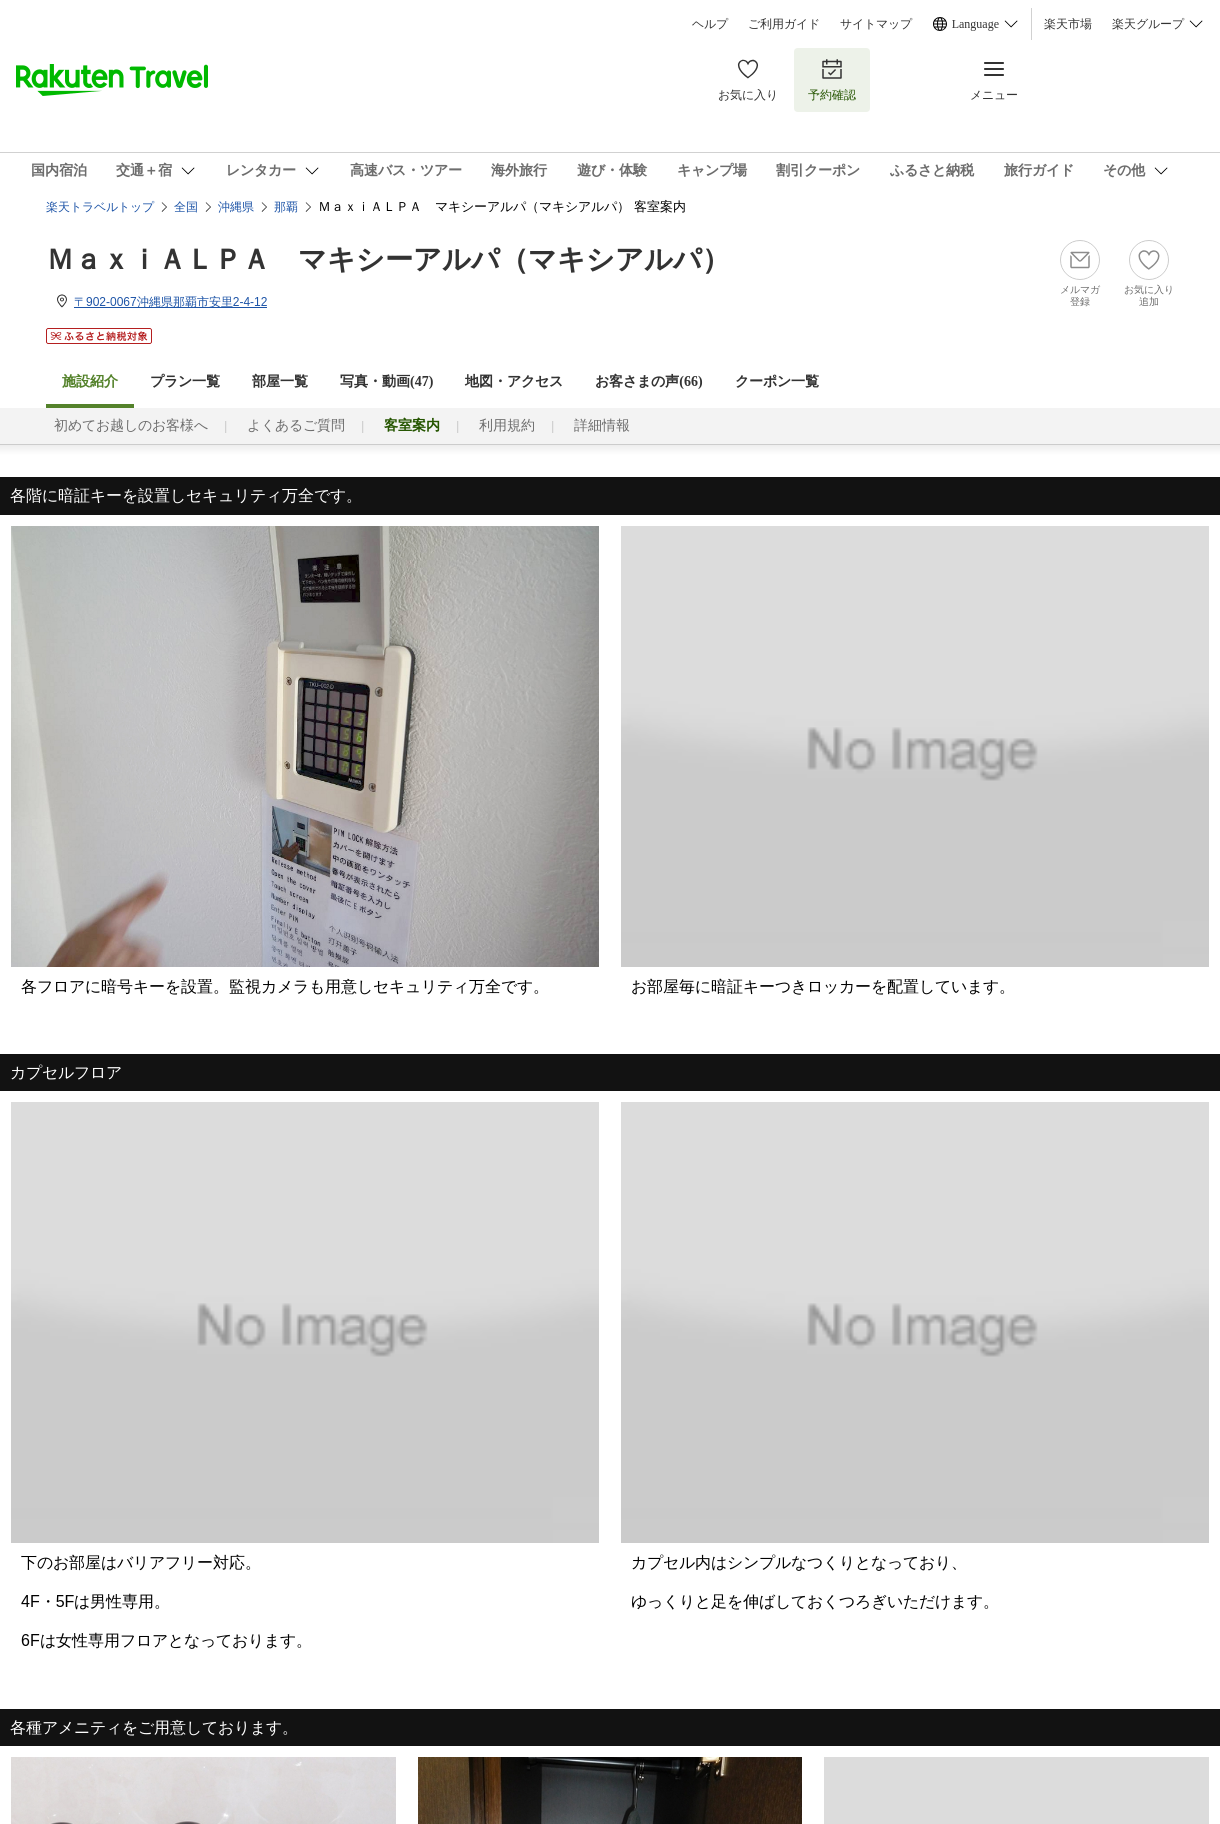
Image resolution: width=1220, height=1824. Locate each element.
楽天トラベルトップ (100, 207)
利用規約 (507, 425)
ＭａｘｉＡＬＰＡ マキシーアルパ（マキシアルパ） (388, 259)
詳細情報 (602, 425)
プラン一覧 (185, 381)
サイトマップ (876, 24)
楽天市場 (1068, 24)
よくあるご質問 (296, 425)
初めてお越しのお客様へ (131, 425)
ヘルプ (710, 24)
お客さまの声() (648, 381)
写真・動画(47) (386, 381)
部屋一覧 (280, 381)
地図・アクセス (514, 381)
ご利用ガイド (784, 24)
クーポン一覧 (777, 381)
